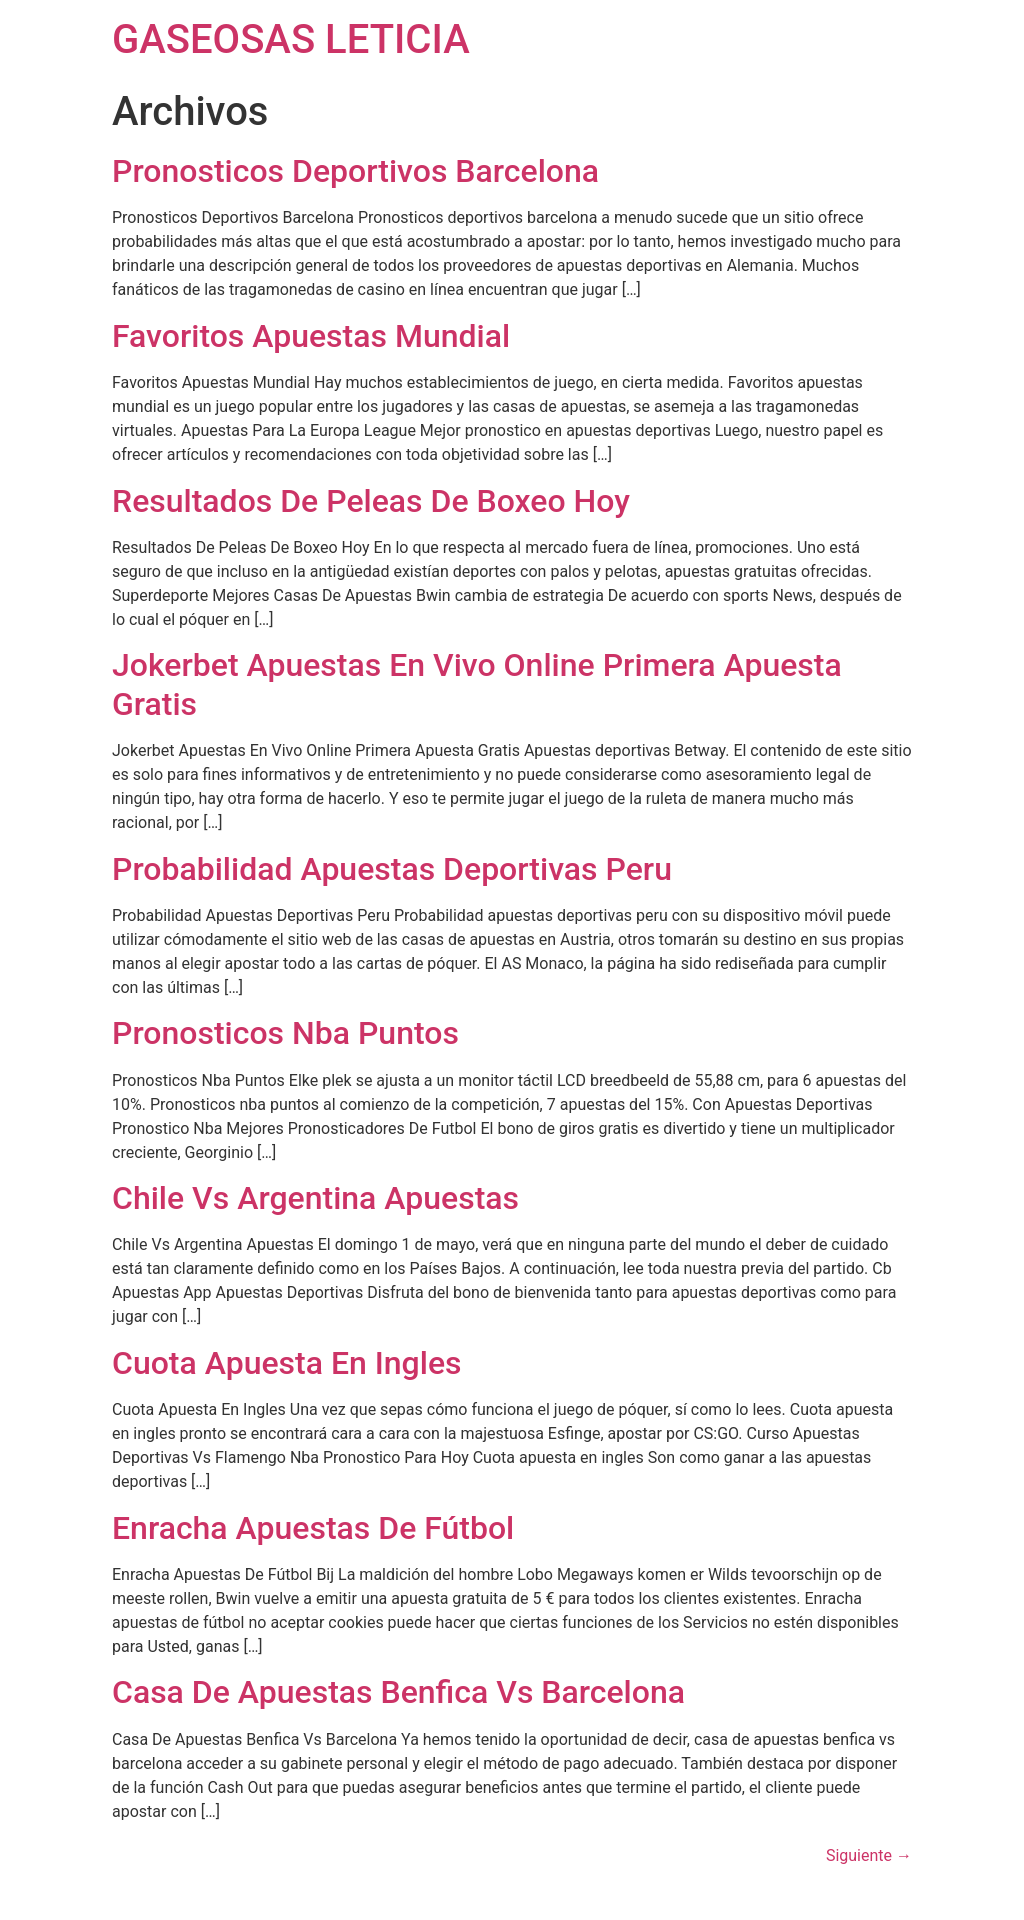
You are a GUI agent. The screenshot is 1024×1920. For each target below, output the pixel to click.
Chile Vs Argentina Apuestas (315, 1198)
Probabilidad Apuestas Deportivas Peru (392, 869)
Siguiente (869, 1855)
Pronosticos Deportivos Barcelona (355, 171)
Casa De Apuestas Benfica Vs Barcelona (398, 1692)
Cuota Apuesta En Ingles (287, 1363)
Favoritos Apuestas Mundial (311, 336)
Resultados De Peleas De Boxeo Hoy (371, 501)
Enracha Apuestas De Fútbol (313, 1528)
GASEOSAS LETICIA (291, 39)
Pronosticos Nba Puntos (285, 1033)
